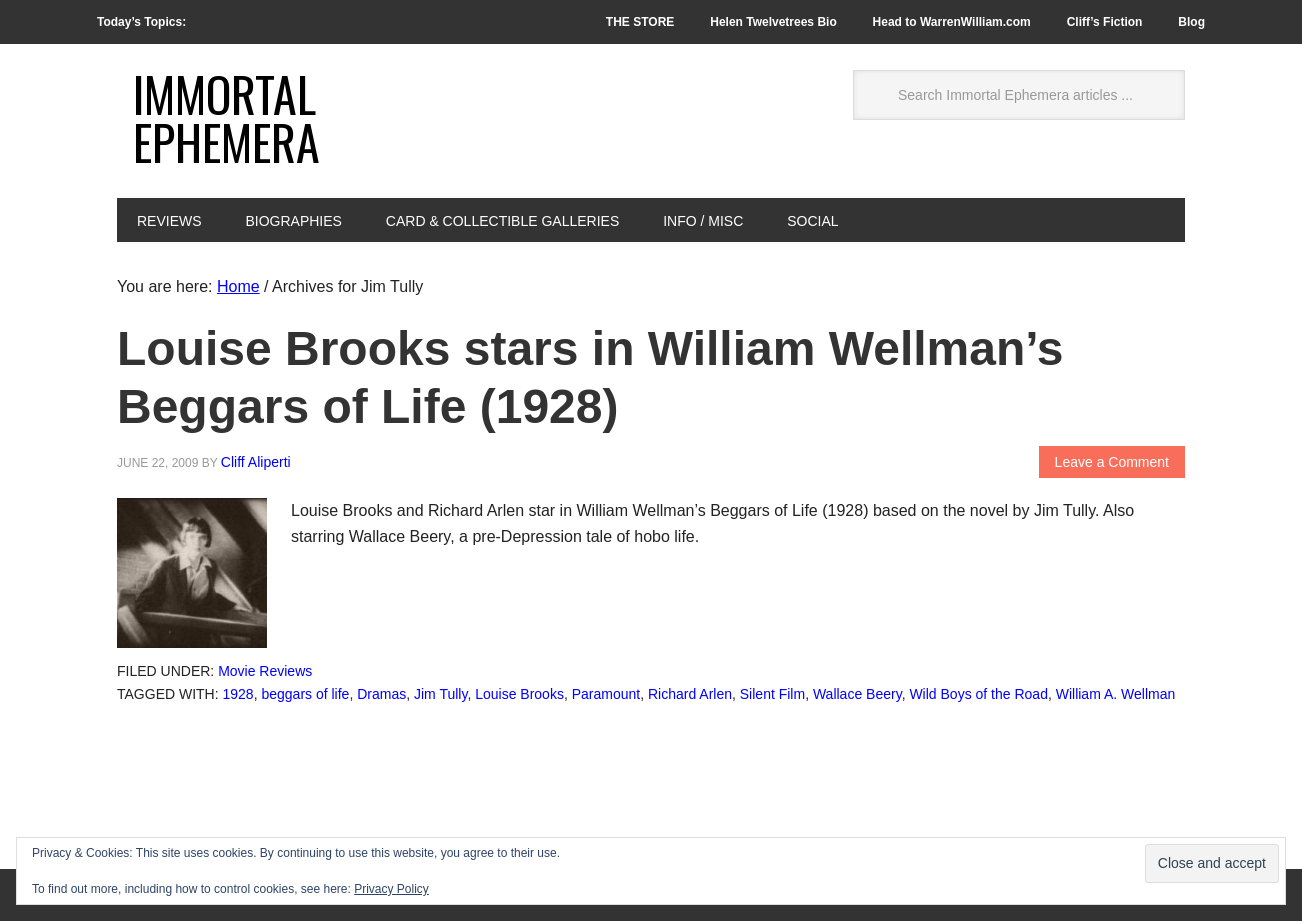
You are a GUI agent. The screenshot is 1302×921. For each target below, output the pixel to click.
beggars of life (305, 694)
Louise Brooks (519, 694)
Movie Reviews (265, 671)
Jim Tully (440, 694)
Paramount (606, 694)
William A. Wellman (1116, 694)
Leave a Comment (1112, 462)
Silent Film (772, 694)
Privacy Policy (391, 889)
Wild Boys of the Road (978, 694)
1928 (238, 694)
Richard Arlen (690, 694)
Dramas (381, 694)
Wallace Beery (857, 694)
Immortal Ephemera (226, 117)
